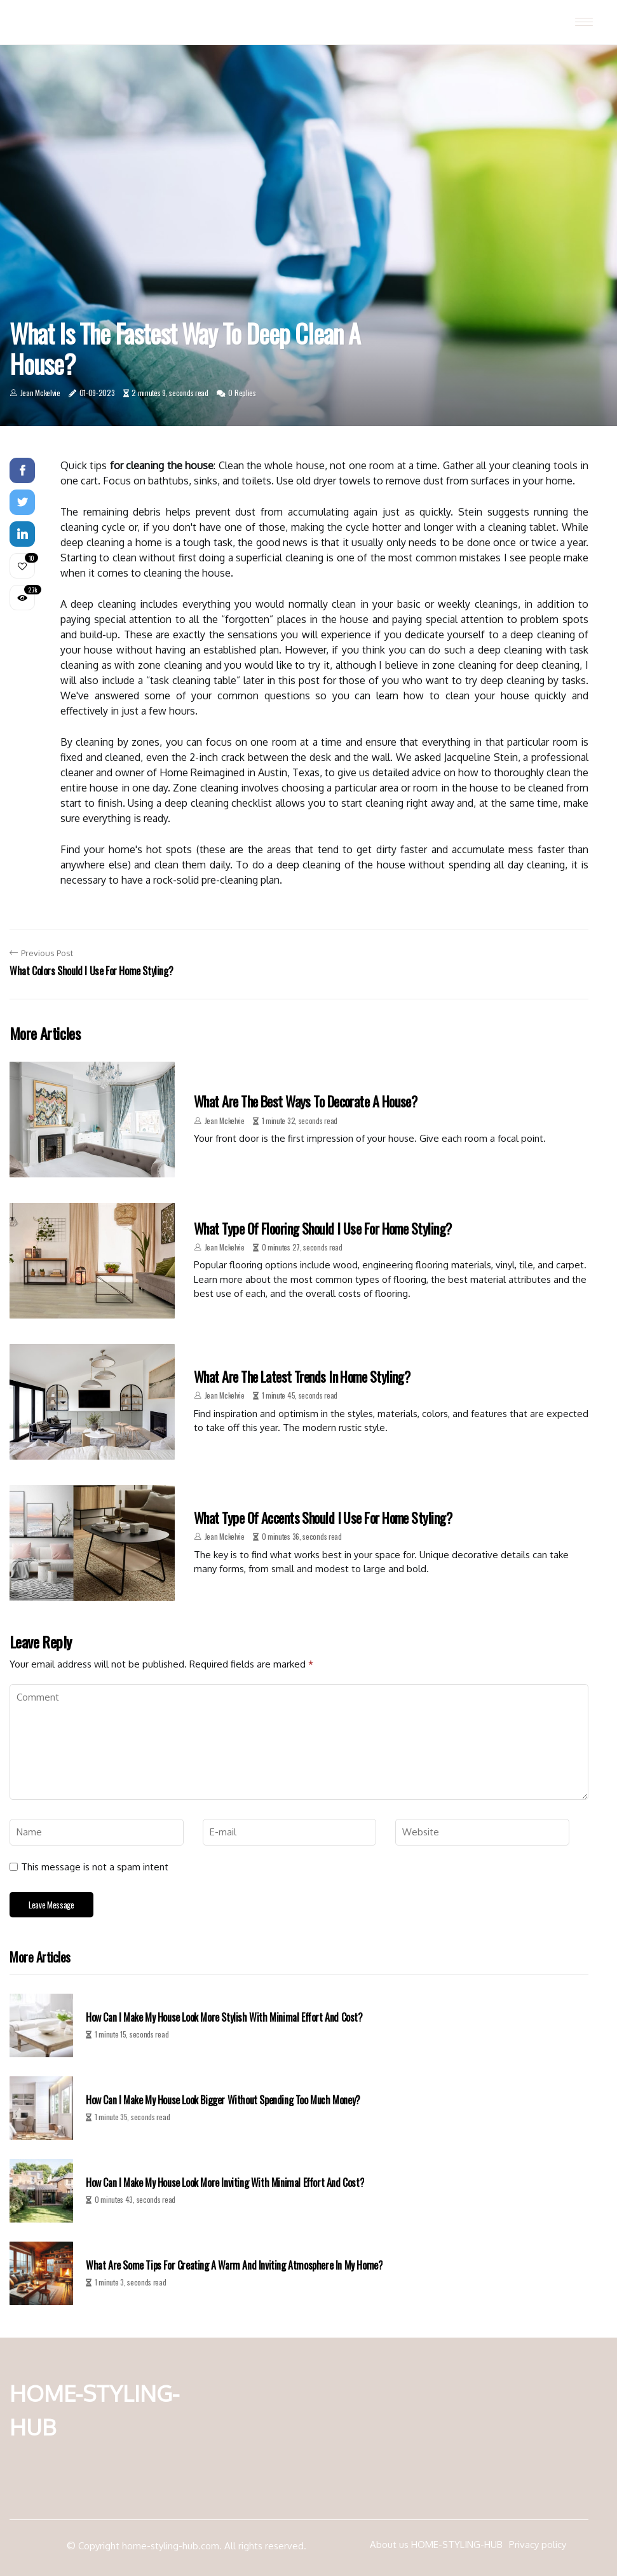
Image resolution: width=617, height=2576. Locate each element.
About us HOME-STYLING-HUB (436, 2544)
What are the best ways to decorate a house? (305, 1101)
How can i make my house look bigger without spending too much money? (223, 2100)
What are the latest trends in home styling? (302, 1376)
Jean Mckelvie (40, 392)
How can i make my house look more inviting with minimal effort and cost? (225, 2183)
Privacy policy (537, 2544)
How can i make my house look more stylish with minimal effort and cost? (224, 2017)
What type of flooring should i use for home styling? (322, 1228)
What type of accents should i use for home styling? (323, 1517)
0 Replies (241, 392)
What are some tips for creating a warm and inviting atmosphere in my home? (234, 2265)
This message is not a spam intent (94, 1867)
